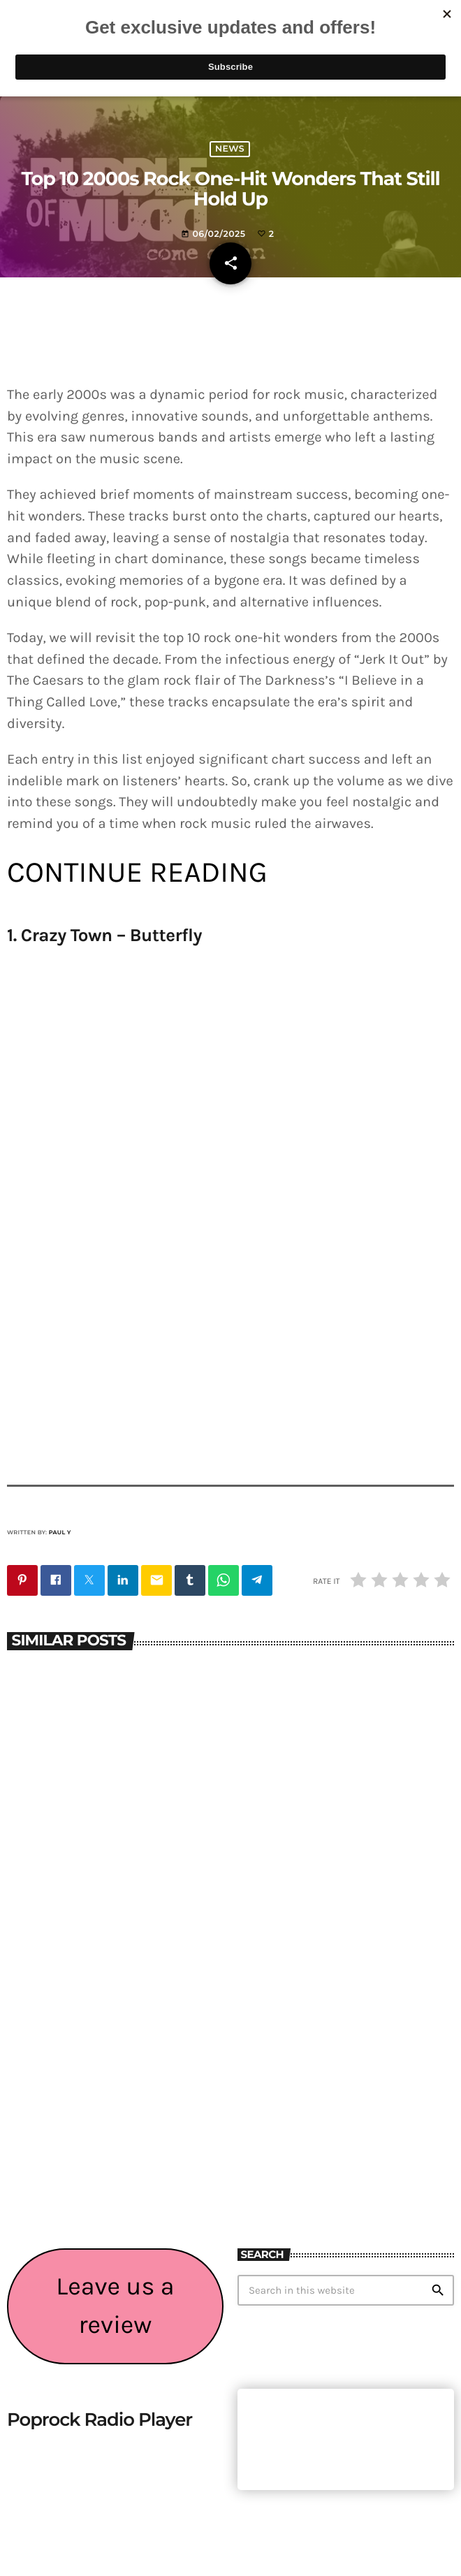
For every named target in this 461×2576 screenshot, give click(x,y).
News (229, 149)
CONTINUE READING (137, 871)
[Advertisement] (345, 2136)
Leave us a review (115, 2306)
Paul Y (60, 1532)
